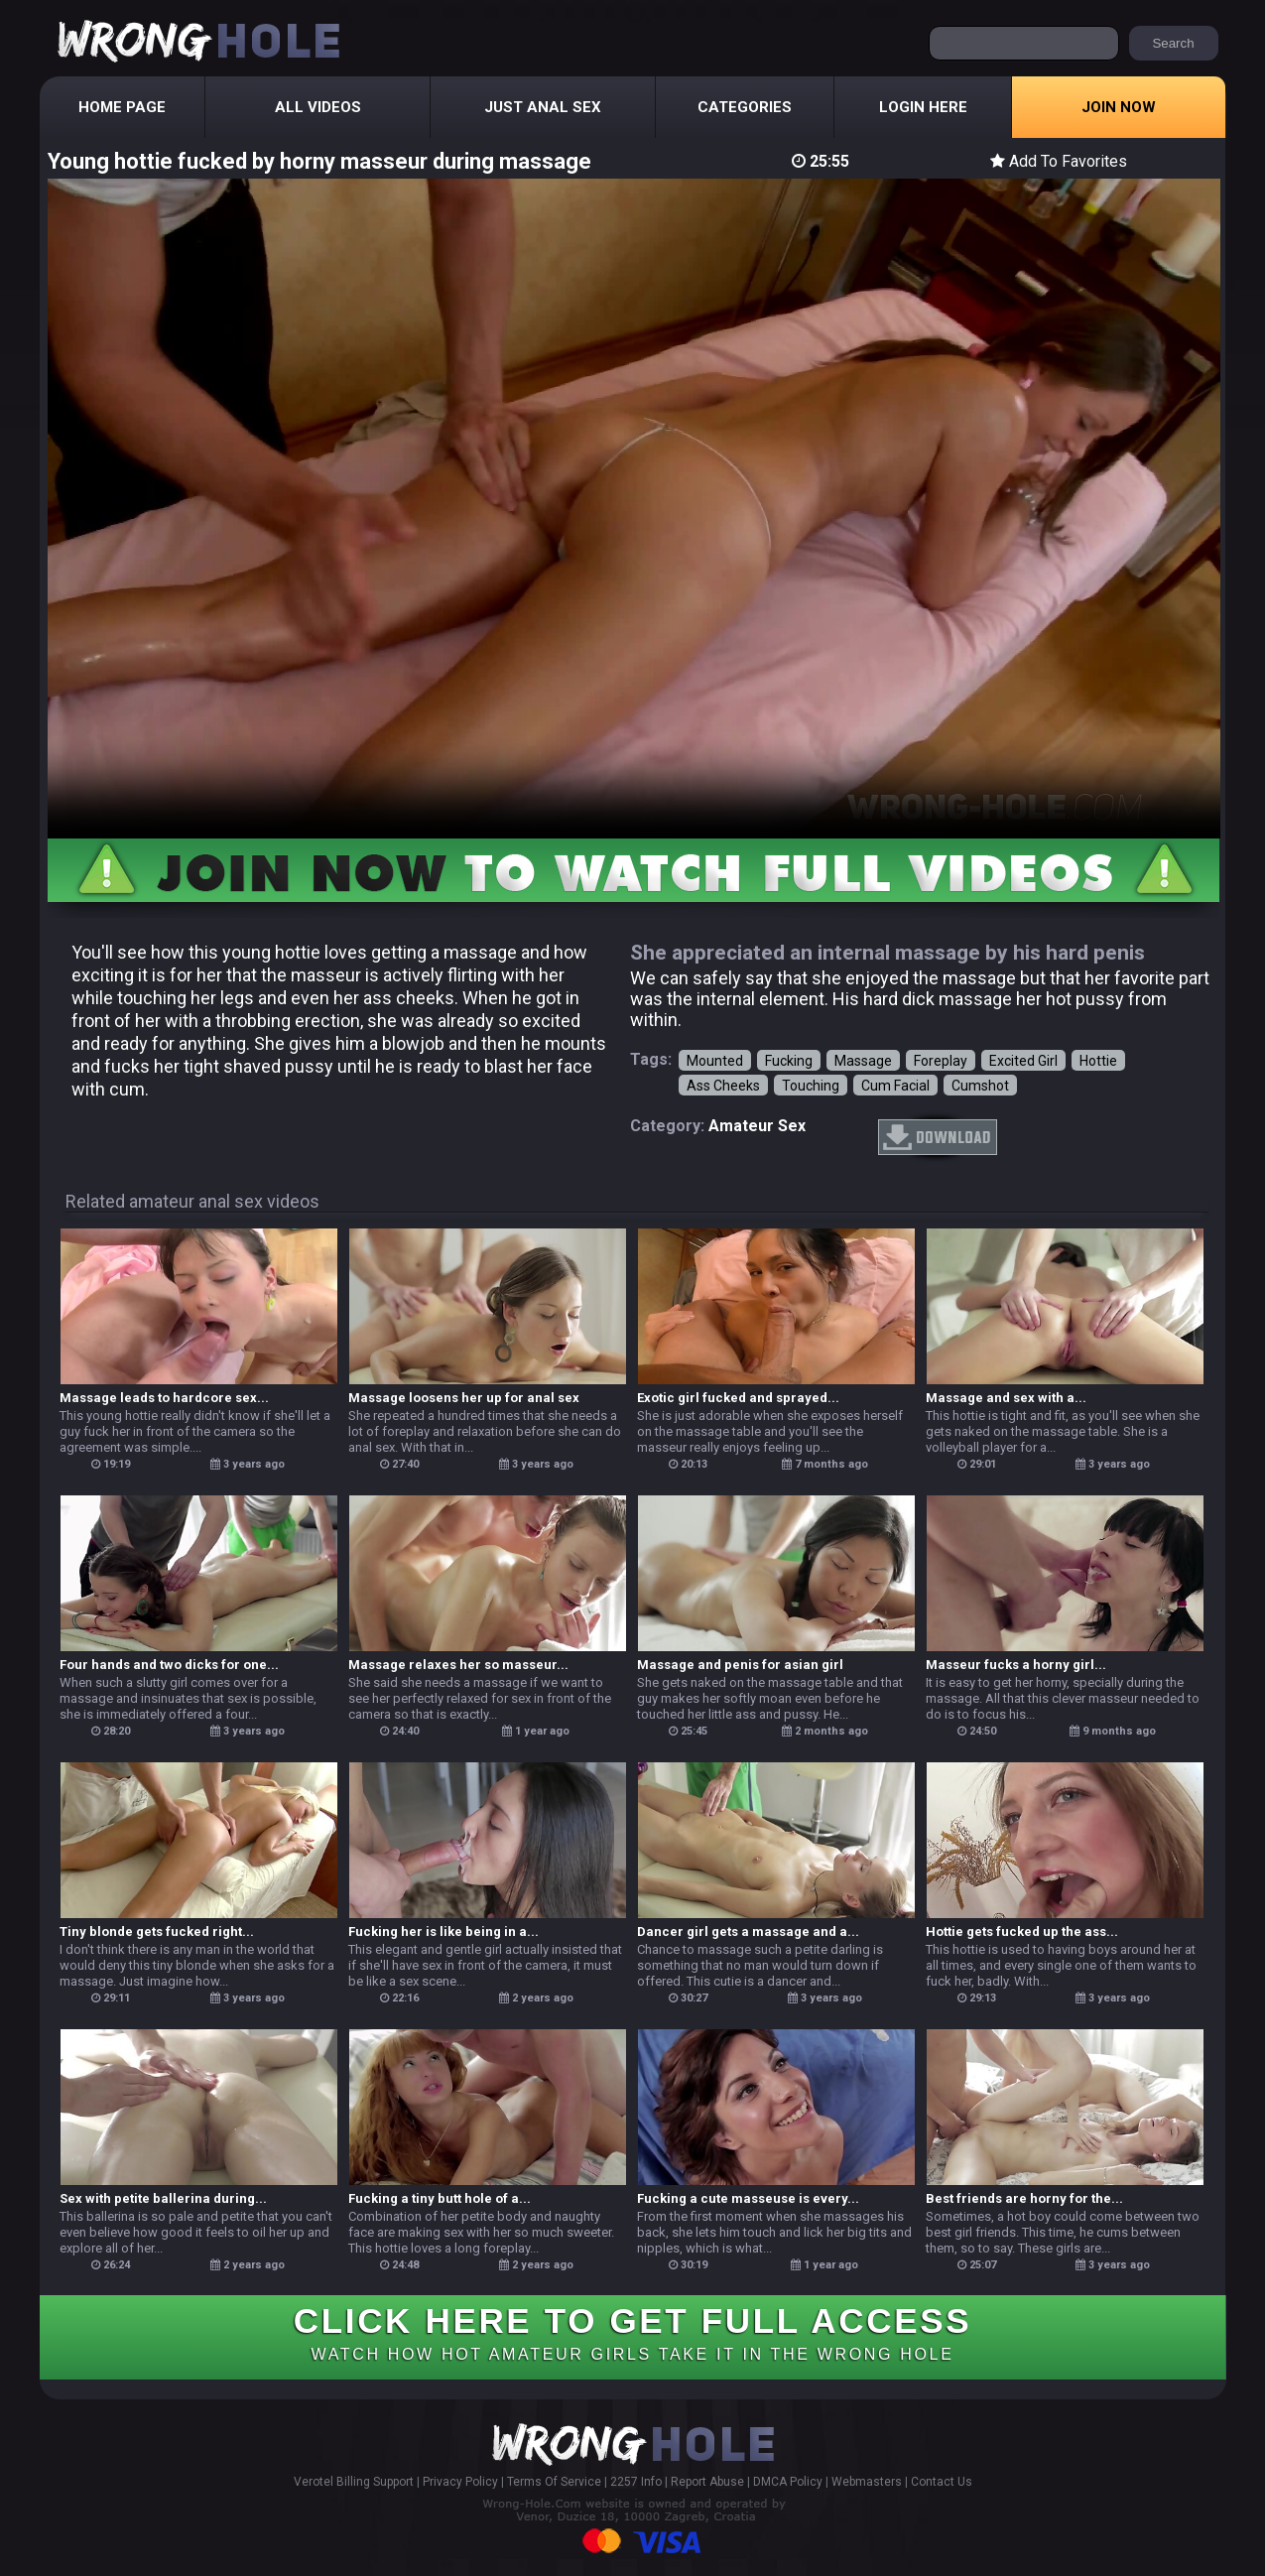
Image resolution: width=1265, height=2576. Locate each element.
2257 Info (636, 2482)
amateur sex (757, 1125)
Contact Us (941, 2482)
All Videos (318, 107)
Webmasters (866, 2482)
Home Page (122, 107)
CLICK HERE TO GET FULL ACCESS (632, 2332)
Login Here (923, 107)
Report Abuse (707, 2482)
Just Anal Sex (542, 107)
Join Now (1118, 107)
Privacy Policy (460, 2482)
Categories (744, 107)
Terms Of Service (554, 2482)
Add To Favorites (1058, 161)
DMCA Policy (787, 2482)
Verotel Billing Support (354, 2482)
